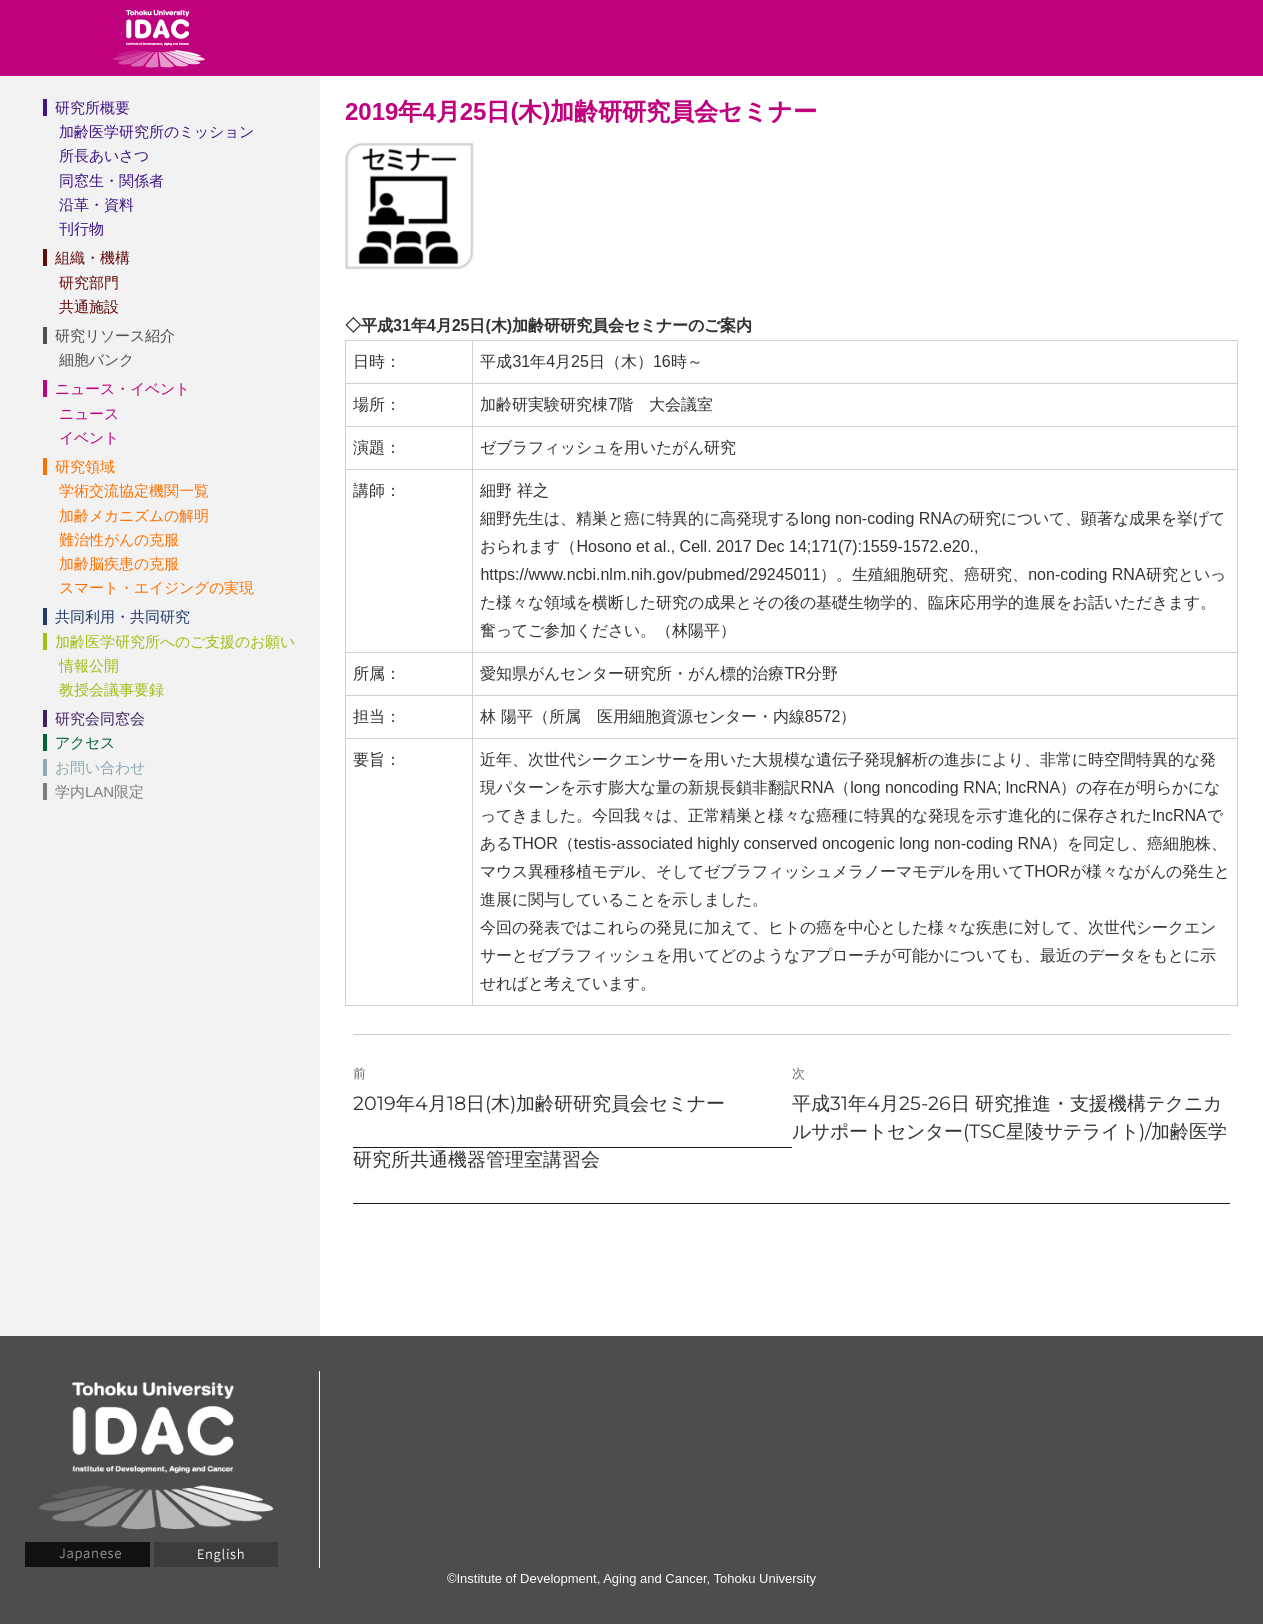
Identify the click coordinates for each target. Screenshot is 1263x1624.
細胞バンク (96, 359)
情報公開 (89, 665)
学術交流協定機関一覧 (134, 490)
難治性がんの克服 (119, 539)
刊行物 (81, 228)
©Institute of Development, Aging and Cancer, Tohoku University (631, 1578)
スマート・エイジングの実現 (156, 587)
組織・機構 (92, 257)
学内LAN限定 (99, 791)
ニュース (89, 413)
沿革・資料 (96, 204)
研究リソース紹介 (115, 335)
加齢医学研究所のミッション (156, 131)
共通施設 (89, 306)
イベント (89, 437)
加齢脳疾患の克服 (119, 563)
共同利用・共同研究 (122, 616)
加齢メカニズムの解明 (134, 515)
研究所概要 (92, 107)
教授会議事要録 (111, 689)
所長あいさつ (104, 155)
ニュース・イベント (122, 388)
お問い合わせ (100, 767)
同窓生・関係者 (111, 180)
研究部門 (89, 282)
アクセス (85, 742)
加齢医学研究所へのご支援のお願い (175, 641)
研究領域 (85, 466)
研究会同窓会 (100, 718)
